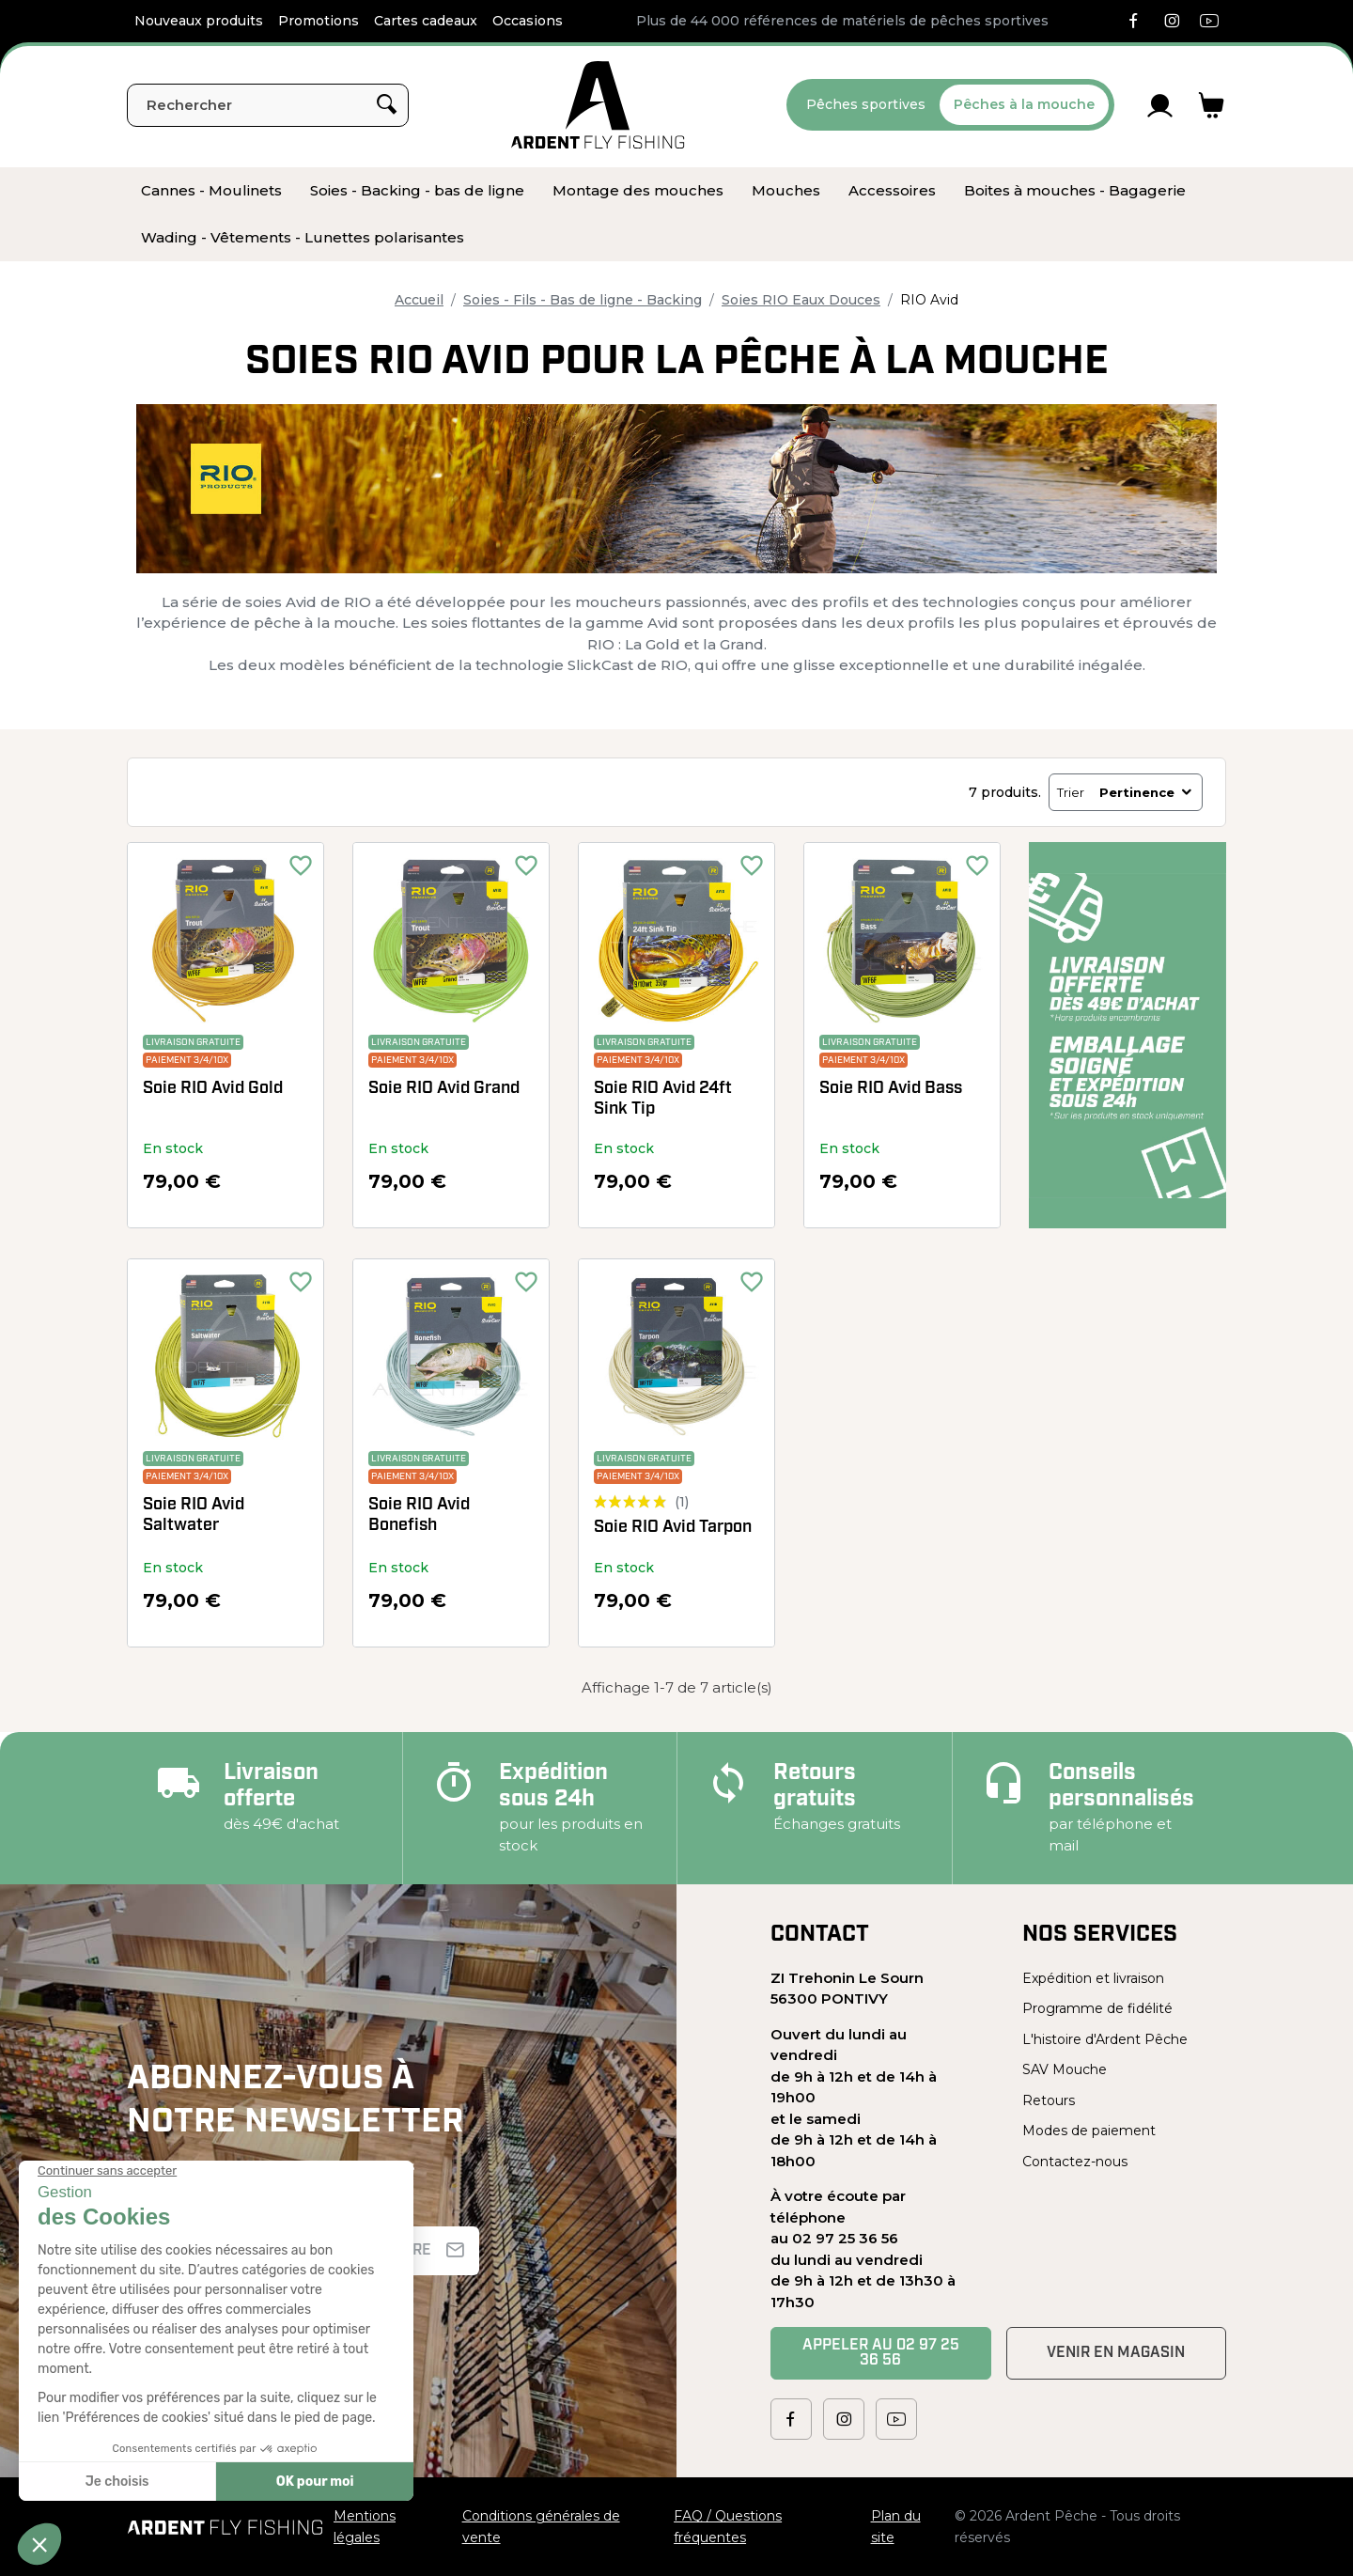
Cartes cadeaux (425, 20)
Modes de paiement (1089, 2130)
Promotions (318, 20)
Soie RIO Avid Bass (890, 1089)
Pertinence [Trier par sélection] (1146, 792)
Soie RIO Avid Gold (213, 1089)
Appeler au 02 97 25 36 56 (880, 2353)
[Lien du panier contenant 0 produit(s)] (1211, 105)
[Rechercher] (268, 105)
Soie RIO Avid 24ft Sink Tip (663, 1099)
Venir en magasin (1116, 2353)
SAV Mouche (1064, 2069)
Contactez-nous (1075, 2161)
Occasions (527, 20)
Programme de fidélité (1097, 2008)
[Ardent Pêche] (598, 104)
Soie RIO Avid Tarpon (673, 1528)
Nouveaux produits (198, 20)
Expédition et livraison (1093, 1978)
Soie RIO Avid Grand (444, 1089)
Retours (1048, 2100)
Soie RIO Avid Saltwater (193, 1515)
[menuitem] (211, 190)
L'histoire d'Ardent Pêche (1105, 2039)
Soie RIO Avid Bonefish (419, 1515)
